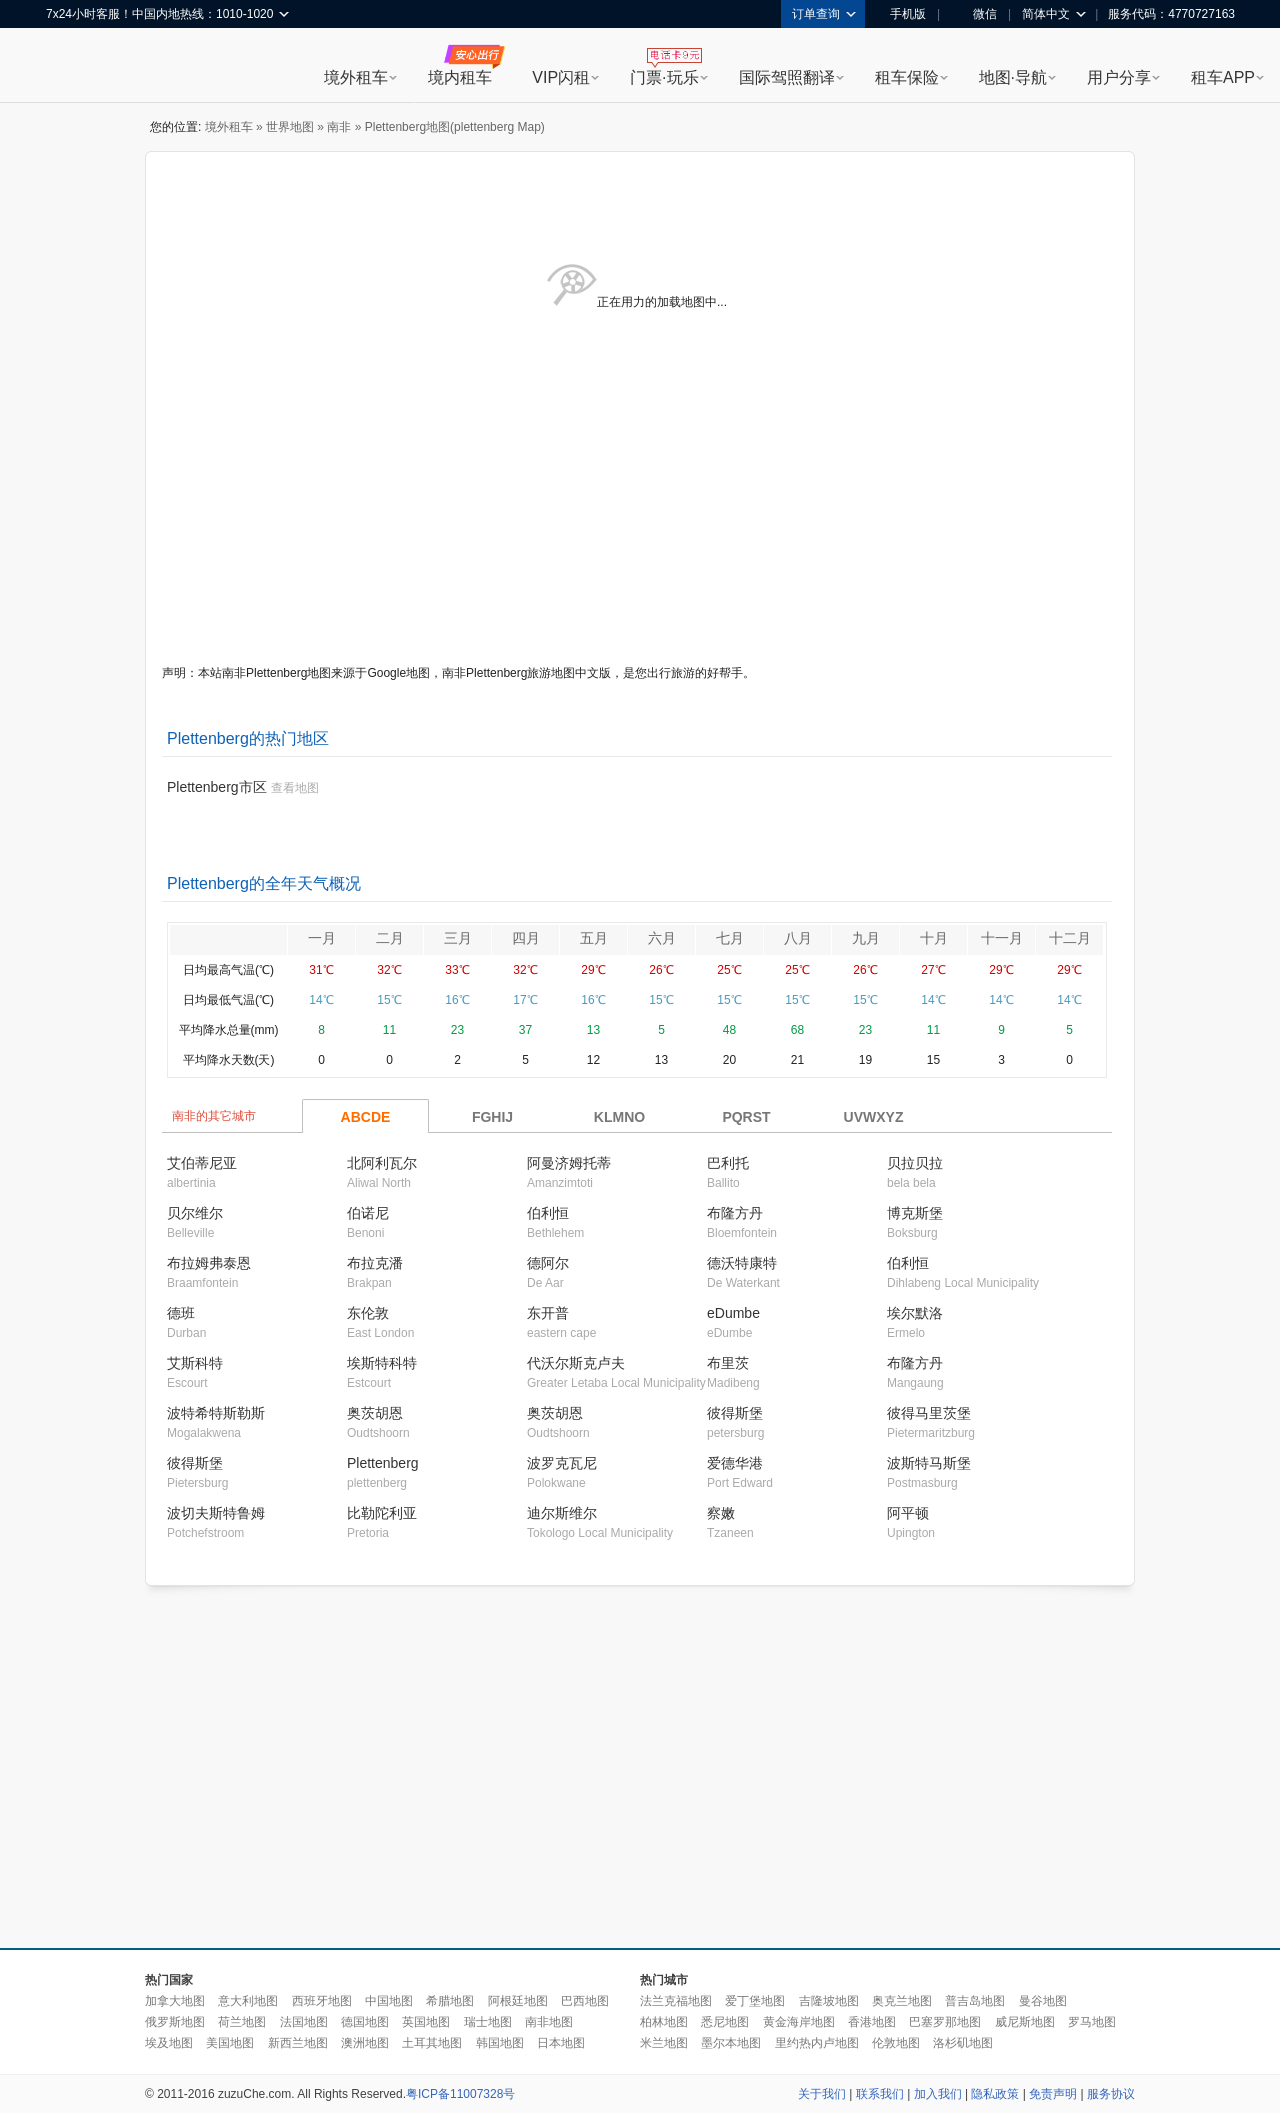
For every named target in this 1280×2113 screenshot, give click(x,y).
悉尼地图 (725, 2022)
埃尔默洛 (915, 1313)
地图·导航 (1013, 77)
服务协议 (1111, 2094)
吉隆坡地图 (829, 2001)
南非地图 (549, 2022)
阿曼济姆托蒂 (569, 1163)
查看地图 (295, 788)
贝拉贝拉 (915, 1163)
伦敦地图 (896, 2043)
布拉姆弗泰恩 (209, 1263)
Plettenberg (383, 1463)
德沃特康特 (742, 1263)
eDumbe (733, 1313)
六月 (662, 938)
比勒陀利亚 (382, 1513)
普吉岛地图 (975, 2001)
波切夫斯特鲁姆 (216, 1513)
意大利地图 (248, 2001)
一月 (322, 938)
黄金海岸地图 (799, 2022)
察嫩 (721, 1513)
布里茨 (728, 1363)
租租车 (71, 67)
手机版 (901, 14)
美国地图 (230, 2043)
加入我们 (938, 2094)
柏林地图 (664, 2022)
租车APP (1223, 77)
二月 (390, 938)
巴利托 (728, 1163)
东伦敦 (368, 1313)
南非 (339, 127)
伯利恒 (548, 1213)
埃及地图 (169, 2043)
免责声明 (1053, 2094)
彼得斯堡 (735, 1413)
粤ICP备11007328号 (460, 2094)
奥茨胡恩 (375, 1413)
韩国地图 (500, 2043)
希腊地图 (450, 2001)
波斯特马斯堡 (929, 1463)
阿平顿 (908, 1513)
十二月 (1070, 938)
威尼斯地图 (1025, 2022)
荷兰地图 (242, 2022)
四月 (526, 938)
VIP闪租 (561, 77)
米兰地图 (664, 2043)
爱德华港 (735, 1463)
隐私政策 (995, 2094)
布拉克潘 (375, 1263)
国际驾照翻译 (787, 77)
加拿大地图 (175, 2001)
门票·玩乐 (664, 77)
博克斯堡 (915, 1213)
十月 (934, 938)
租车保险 (907, 77)
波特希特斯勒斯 (216, 1413)
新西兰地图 (298, 2043)
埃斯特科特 (382, 1363)
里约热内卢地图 (817, 2043)
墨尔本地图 (731, 2043)
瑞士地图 (488, 2022)
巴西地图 (585, 2001)
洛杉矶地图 (963, 2043)
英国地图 (426, 2022)
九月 (866, 938)
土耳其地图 (432, 2043)
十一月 (1002, 938)
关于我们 (822, 2094)
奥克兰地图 (902, 2001)
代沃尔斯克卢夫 (576, 1363)
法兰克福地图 (676, 2001)
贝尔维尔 (195, 1213)
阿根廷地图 (518, 2001)
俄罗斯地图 (175, 2022)
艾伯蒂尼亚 (202, 1163)
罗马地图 (1092, 2022)
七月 (730, 938)
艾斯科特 (195, 1363)
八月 (798, 938)
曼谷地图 (1043, 2001)
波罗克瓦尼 (562, 1463)
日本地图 (561, 2043)
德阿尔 (548, 1263)
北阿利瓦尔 (382, 1163)
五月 (594, 938)
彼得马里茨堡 (929, 1413)
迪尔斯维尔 (562, 1513)
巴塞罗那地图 (945, 2022)
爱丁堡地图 (755, 2001)
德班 (181, 1313)
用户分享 (1119, 77)
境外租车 (356, 77)
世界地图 (290, 127)
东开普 (548, 1313)
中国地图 (389, 2001)
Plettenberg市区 (217, 787)
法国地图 (304, 2022)
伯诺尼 (368, 1213)
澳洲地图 (365, 2043)
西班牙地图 (322, 2001)
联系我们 (880, 2094)
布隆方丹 (735, 1213)
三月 (458, 938)
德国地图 (365, 2022)
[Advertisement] (472, 1768)
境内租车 (460, 77)
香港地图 (872, 2022)
